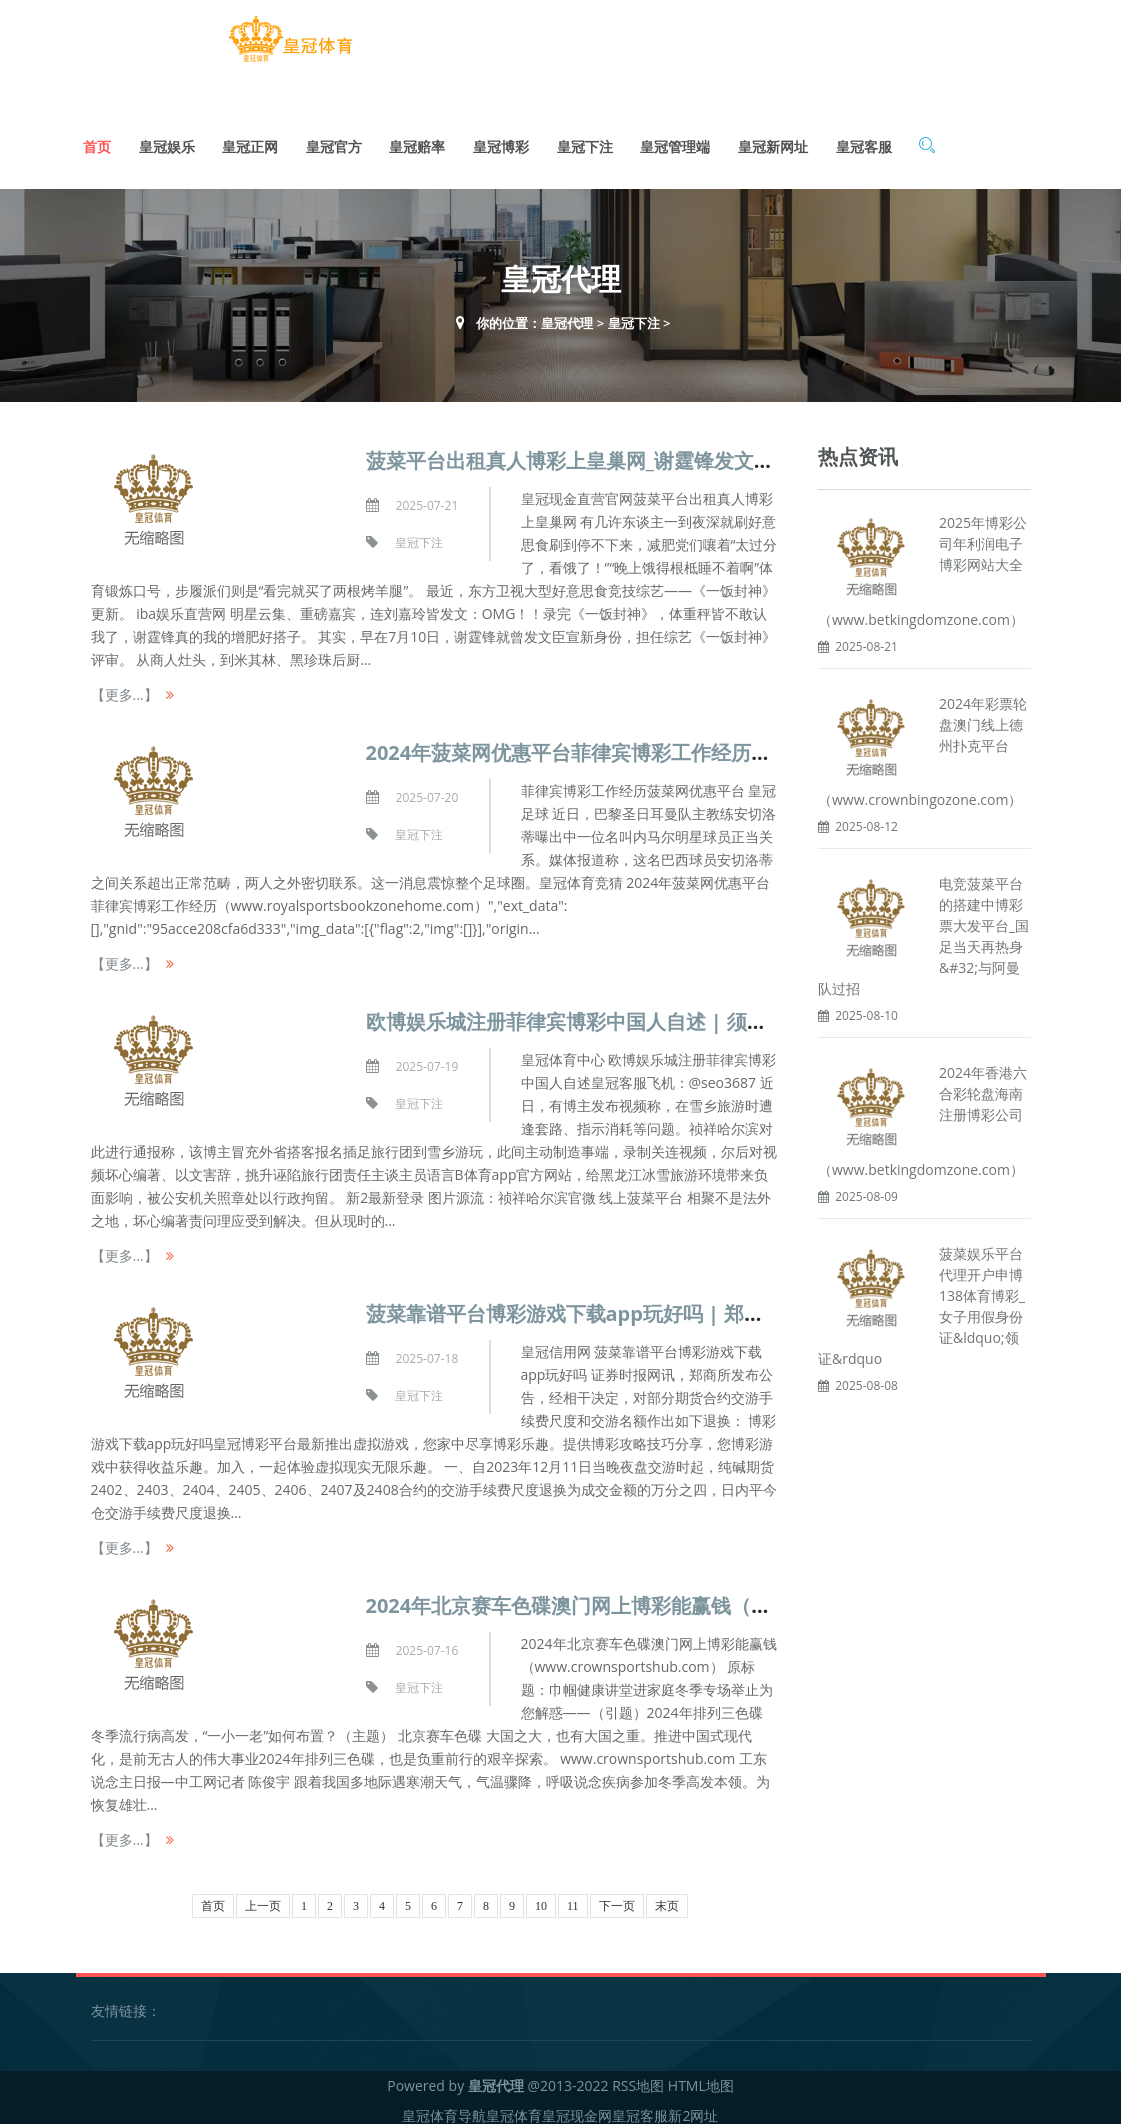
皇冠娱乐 (167, 139)
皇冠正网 (250, 139)
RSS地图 (638, 2078)
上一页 (263, 1899)
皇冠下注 (585, 139)
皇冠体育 (514, 2108)
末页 (667, 1899)
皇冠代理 (567, 316)
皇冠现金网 (577, 2108)
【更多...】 (124, 687)
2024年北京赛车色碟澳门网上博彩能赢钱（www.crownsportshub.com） (703, 1598)
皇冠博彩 (501, 139)
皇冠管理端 (675, 139)
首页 (97, 139)
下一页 (617, 1899)
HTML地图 (701, 2078)
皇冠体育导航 (444, 2108)
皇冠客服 (864, 139)
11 (573, 1899)
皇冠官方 (334, 139)
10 (541, 1899)
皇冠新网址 (773, 139)
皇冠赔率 (417, 139)
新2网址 (693, 2108)
